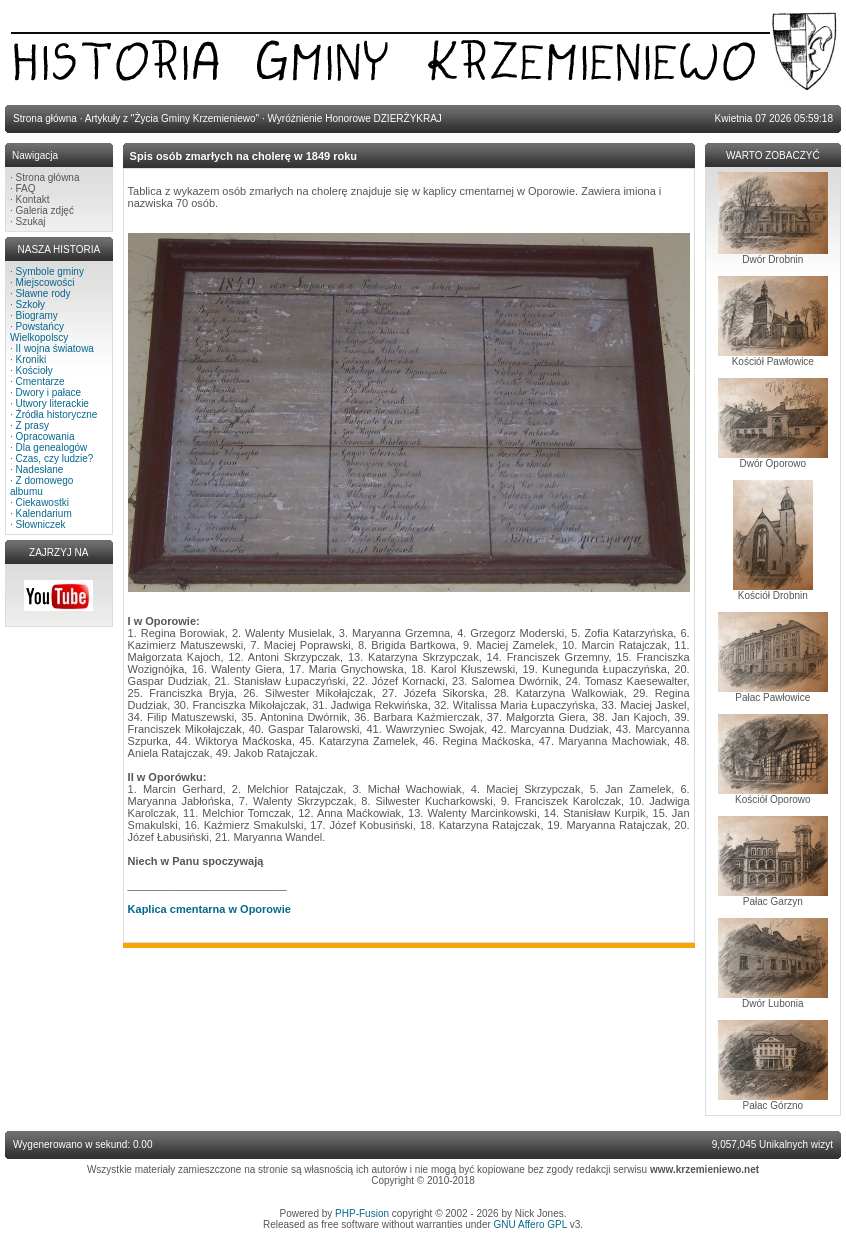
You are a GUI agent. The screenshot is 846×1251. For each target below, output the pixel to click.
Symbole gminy (50, 271)
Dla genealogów (52, 447)
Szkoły (30, 304)
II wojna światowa (55, 348)
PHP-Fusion (362, 1213)
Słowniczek (41, 524)
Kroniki (31, 359)
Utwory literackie (52, 403)
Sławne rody (43, 293)
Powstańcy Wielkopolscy (39, 332)
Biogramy (37, 315)
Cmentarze (40, 381)
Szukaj (31, 221)
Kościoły (34, 370)
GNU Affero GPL (530, 1224)
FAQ (26, 188)
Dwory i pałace (49, 392)
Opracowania (45, 436)
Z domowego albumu (41, 486)
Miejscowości (45, 282)
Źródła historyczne (57, 414)
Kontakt (33, 199)
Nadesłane (40, 469)
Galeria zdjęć (45, 210)
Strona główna (48, 177)
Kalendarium (44, 513)
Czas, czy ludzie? (55, 458)
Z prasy (32, 425)
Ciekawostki (42, 502)
